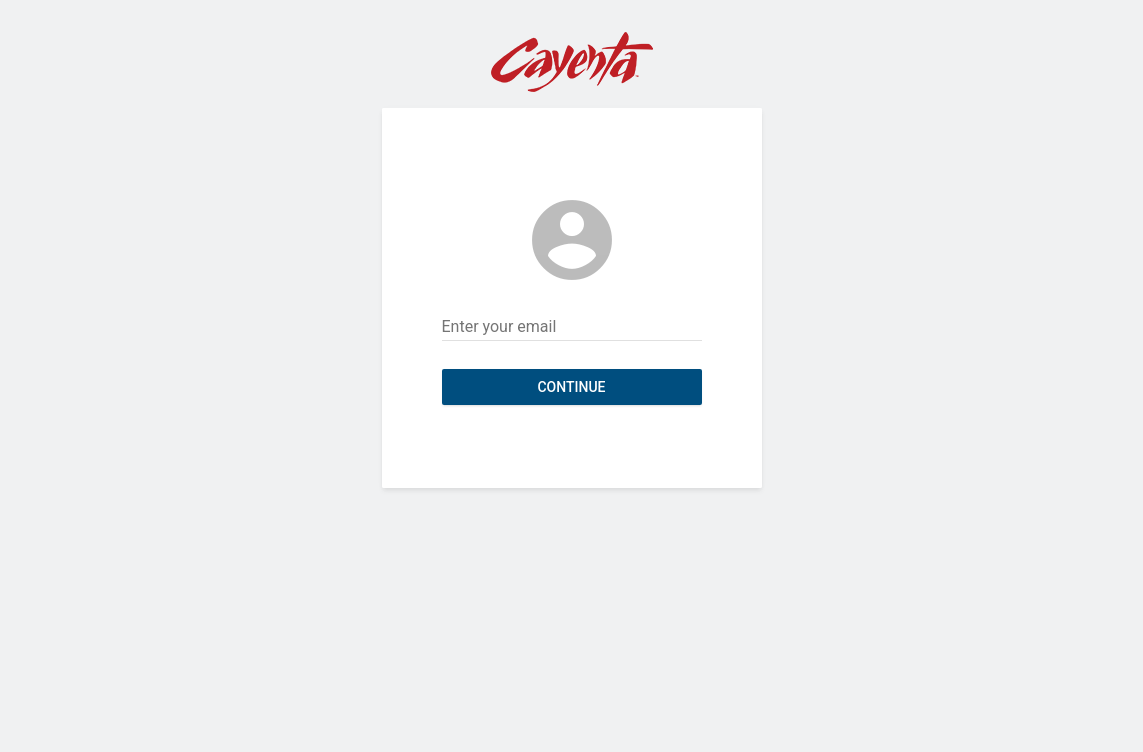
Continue (572, 387)
